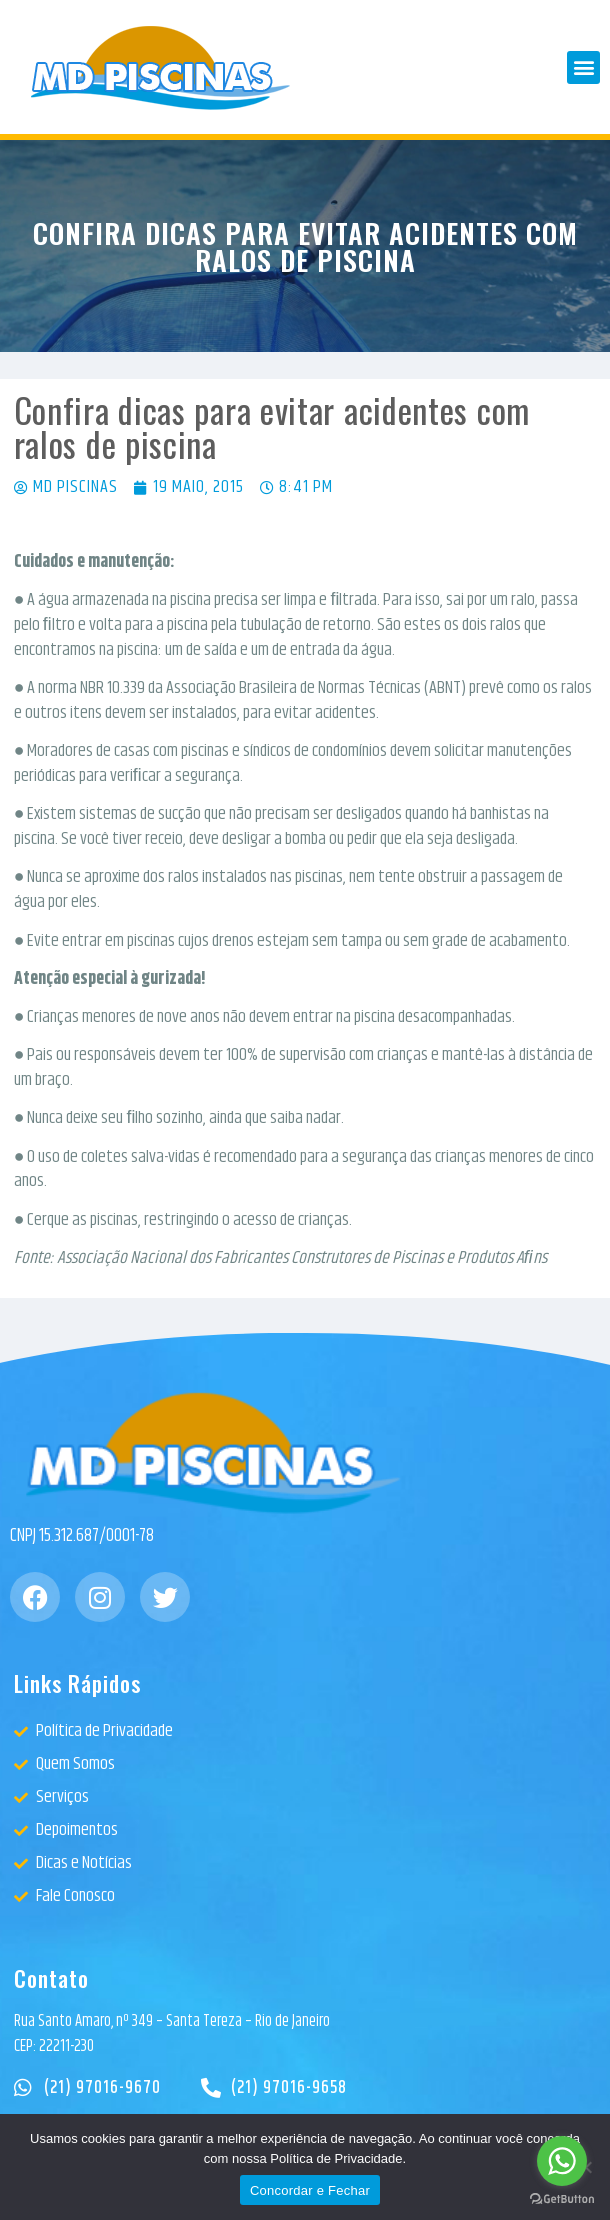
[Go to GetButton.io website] (562, 2199)
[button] (583, 67)
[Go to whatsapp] (562, 2161)
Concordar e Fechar (310, 2190)
